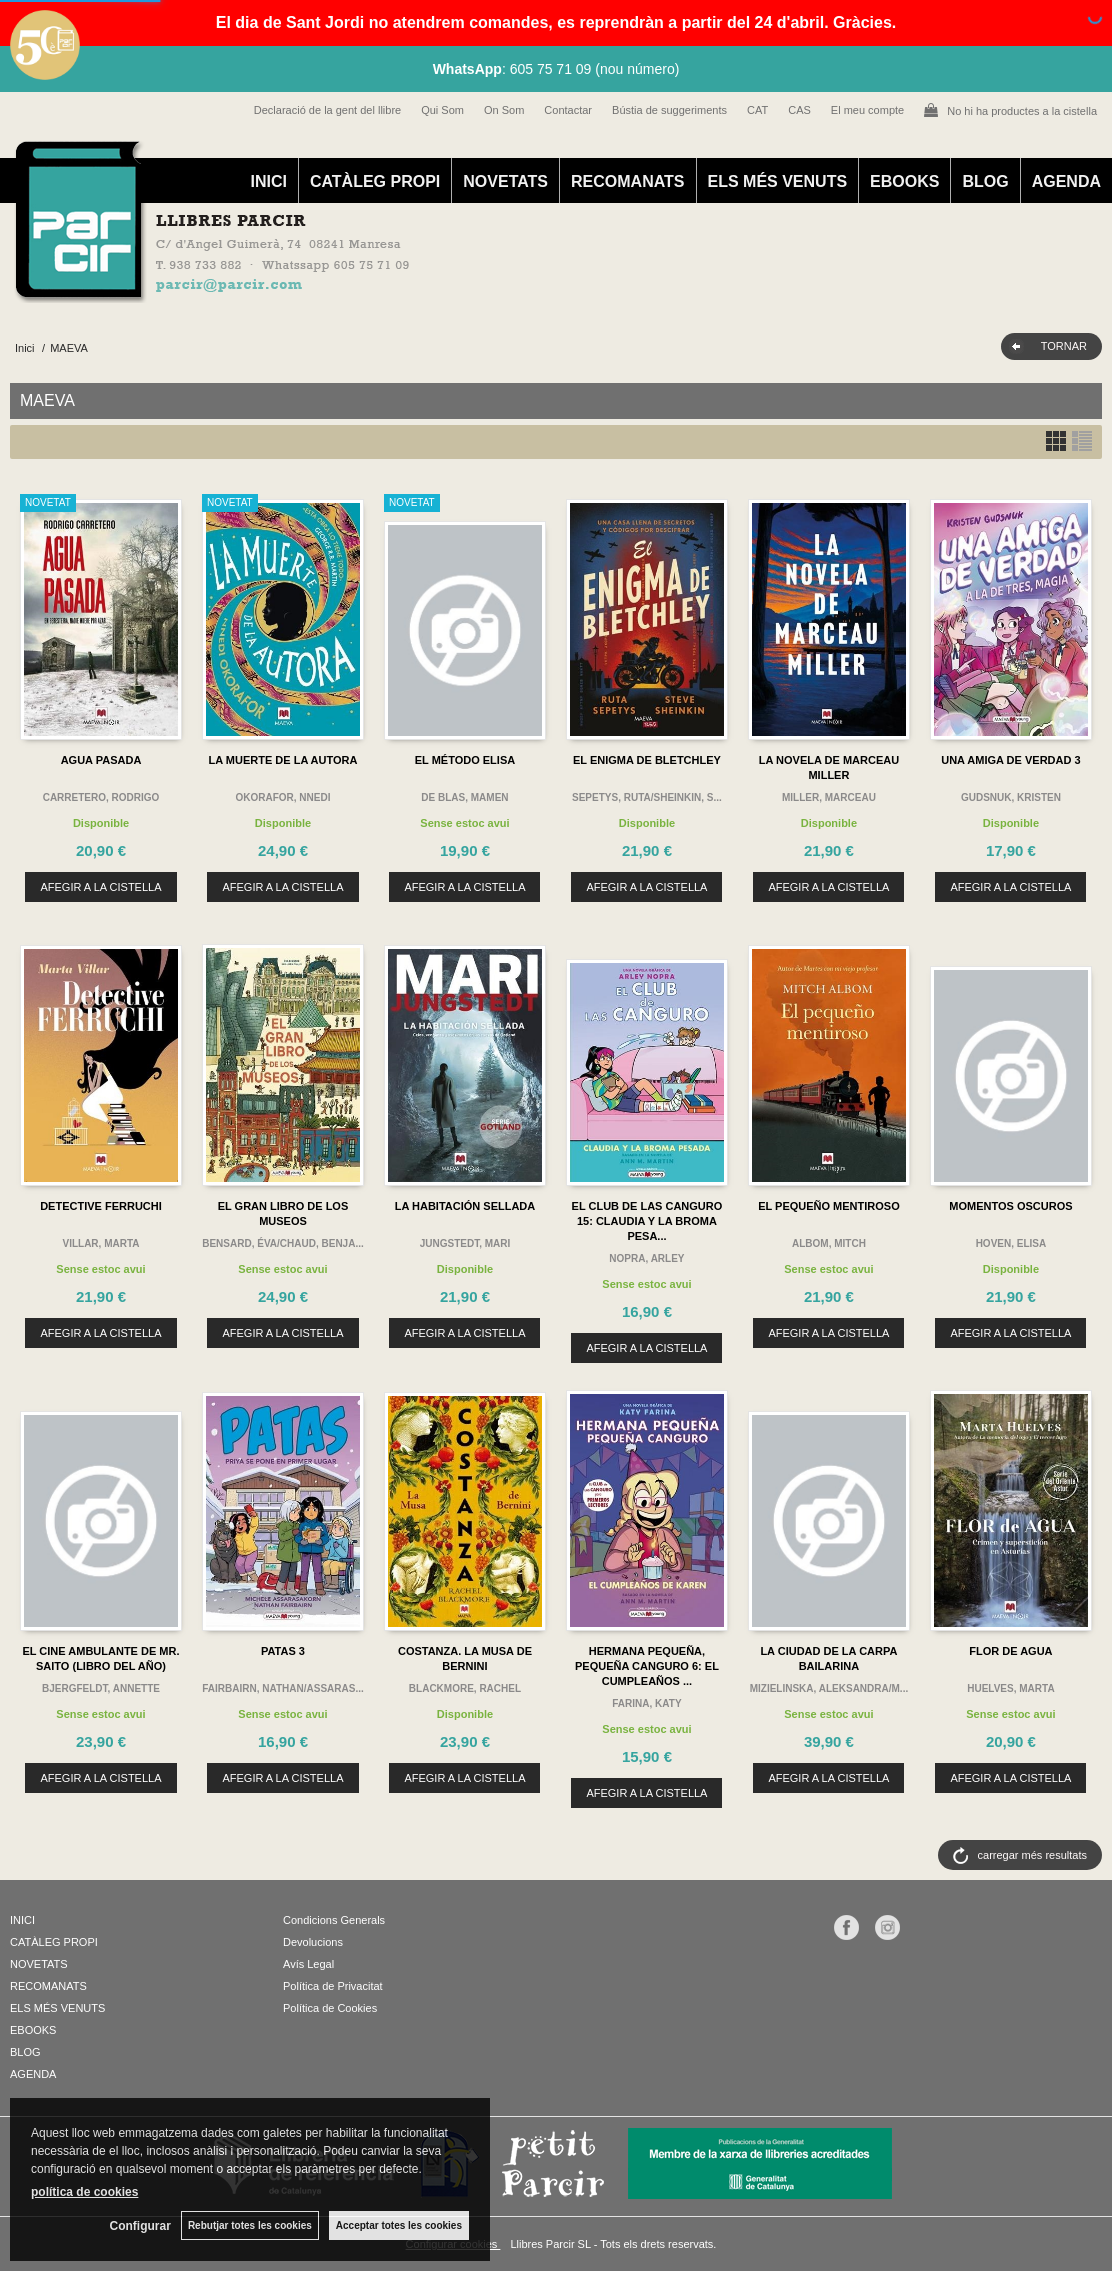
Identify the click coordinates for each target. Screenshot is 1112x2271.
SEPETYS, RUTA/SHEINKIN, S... (647, 797)
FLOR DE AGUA (1010, 1651)
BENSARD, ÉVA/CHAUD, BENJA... (283, 1243)
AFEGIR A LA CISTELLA (100, 887)
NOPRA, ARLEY (646, 1258)
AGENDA (1066, 181)
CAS (799, 110)
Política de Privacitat (333, 1986)
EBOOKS (904, 181)
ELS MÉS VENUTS (778, 181)
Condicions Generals (334, 1920)
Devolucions (313, 1942)
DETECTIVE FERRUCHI (101, 1206)
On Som (504, 110)
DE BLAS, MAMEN (464, 797)
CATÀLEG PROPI (375, 181)
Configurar (140, 2226)
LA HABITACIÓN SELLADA (465, 1206)
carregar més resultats (1032, 1855)
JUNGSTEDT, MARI (465, 1243)
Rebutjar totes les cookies (250, 2225)
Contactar (568, 110)
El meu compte (867, 110)
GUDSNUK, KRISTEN (1011, 797)
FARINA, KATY (646, 1703)
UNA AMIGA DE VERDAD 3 (1010, 760)
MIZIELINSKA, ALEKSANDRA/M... (829, 1688)
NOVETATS (505, 181)
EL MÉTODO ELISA (465, 760)
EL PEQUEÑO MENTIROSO (829, 1206)
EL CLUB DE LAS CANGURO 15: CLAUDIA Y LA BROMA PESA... (647, 1221)
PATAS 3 (283, 1651)
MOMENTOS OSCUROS (1010, 1206)
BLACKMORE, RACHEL (465, 1688)
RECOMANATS (627, 181)
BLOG (985, 181)
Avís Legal (308, 1964)
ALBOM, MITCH (829, 1243)
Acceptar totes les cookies (399, 2225)
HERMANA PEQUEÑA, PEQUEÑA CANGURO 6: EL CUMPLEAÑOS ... (647, 1666)
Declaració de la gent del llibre (327, 110)
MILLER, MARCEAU (829, 797)
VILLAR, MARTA (100, 1243)
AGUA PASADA (101, 760)
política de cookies (84, 2192)
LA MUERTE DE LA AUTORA (283, 760)
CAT (757, 110)
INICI (268, 181)
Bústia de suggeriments (669, 110)
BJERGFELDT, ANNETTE (101, 1688)
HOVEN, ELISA (1011, 1243)
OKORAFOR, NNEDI (282, 797)
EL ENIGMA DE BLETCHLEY (647, 760)
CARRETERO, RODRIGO (101, 797)
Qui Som (442, 110)
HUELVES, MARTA (1010, 1688)
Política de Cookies (330, 2008)
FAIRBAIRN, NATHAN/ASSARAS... (282, 1688)
